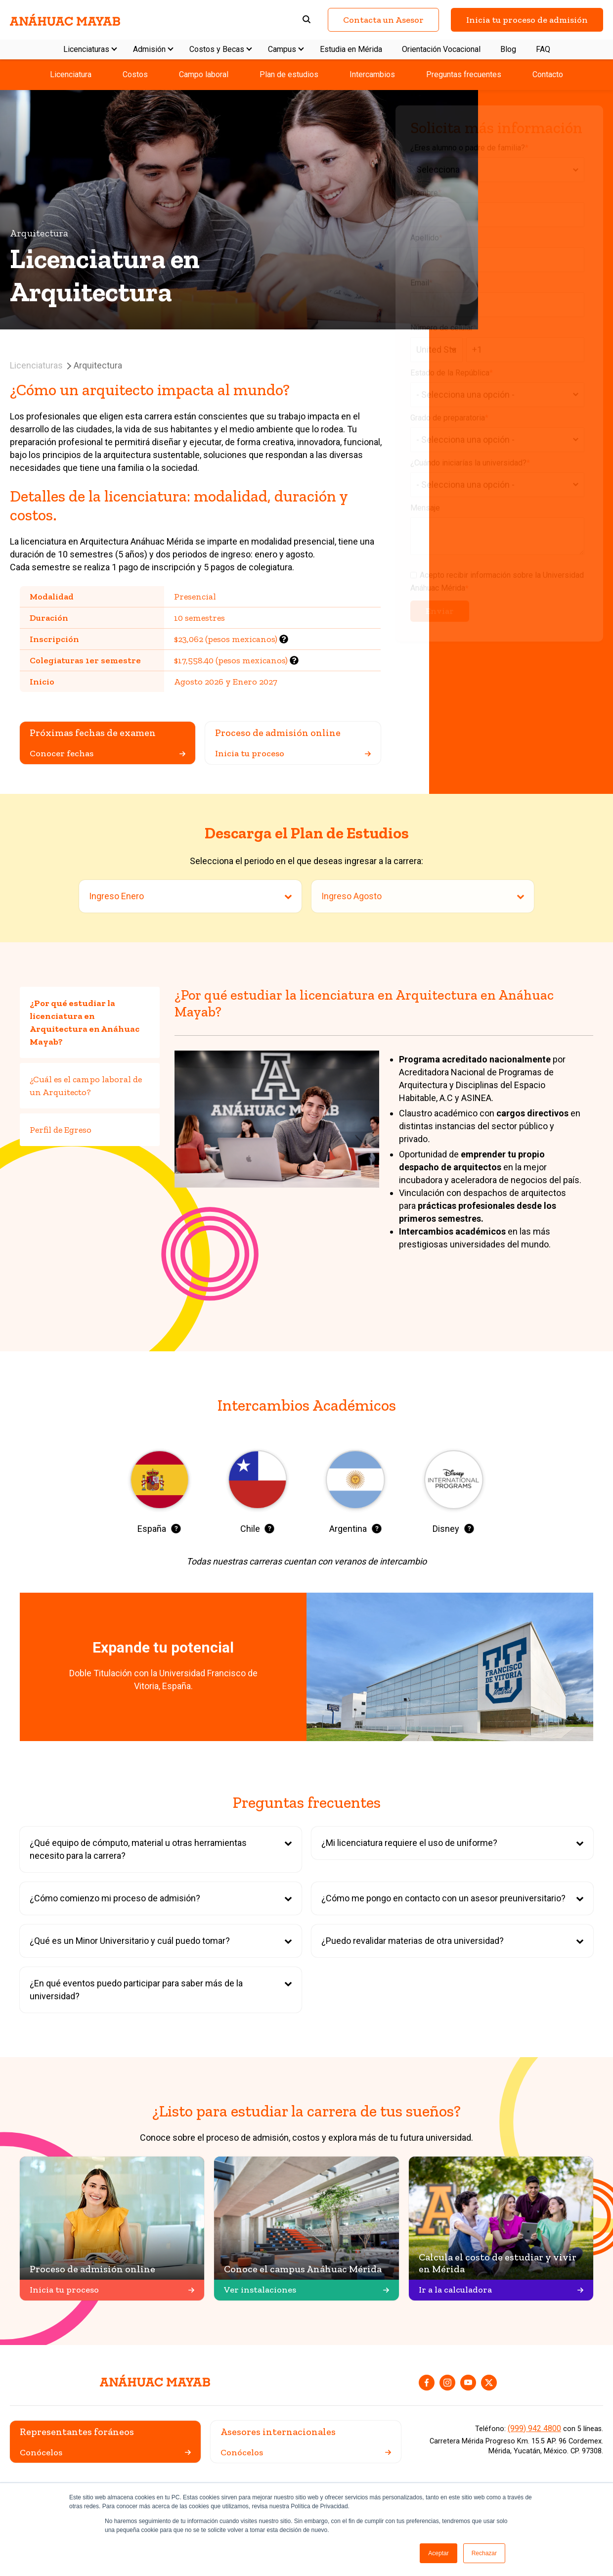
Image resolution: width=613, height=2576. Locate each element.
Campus (282, 49)
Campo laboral (203, 74)
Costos (135, 74)
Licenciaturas (86, 49)
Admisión (149, 49)
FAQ (543, 49)
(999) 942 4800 (534, 2428)
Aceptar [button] (438, 2553)
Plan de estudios (289, 74)
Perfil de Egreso (60, 1129)
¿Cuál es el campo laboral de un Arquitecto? (86, 1086)
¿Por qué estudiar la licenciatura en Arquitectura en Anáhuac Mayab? (84, 1022)
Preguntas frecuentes (463, 74)
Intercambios (372, 74)
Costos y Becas (216, 49)
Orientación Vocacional (441, 49)
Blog (508, 49)
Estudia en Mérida (351, 49)
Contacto (547, 74)
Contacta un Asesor (383, 19)
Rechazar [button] (484, 2553)
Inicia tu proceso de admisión (527, 19)
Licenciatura (70, 74)
